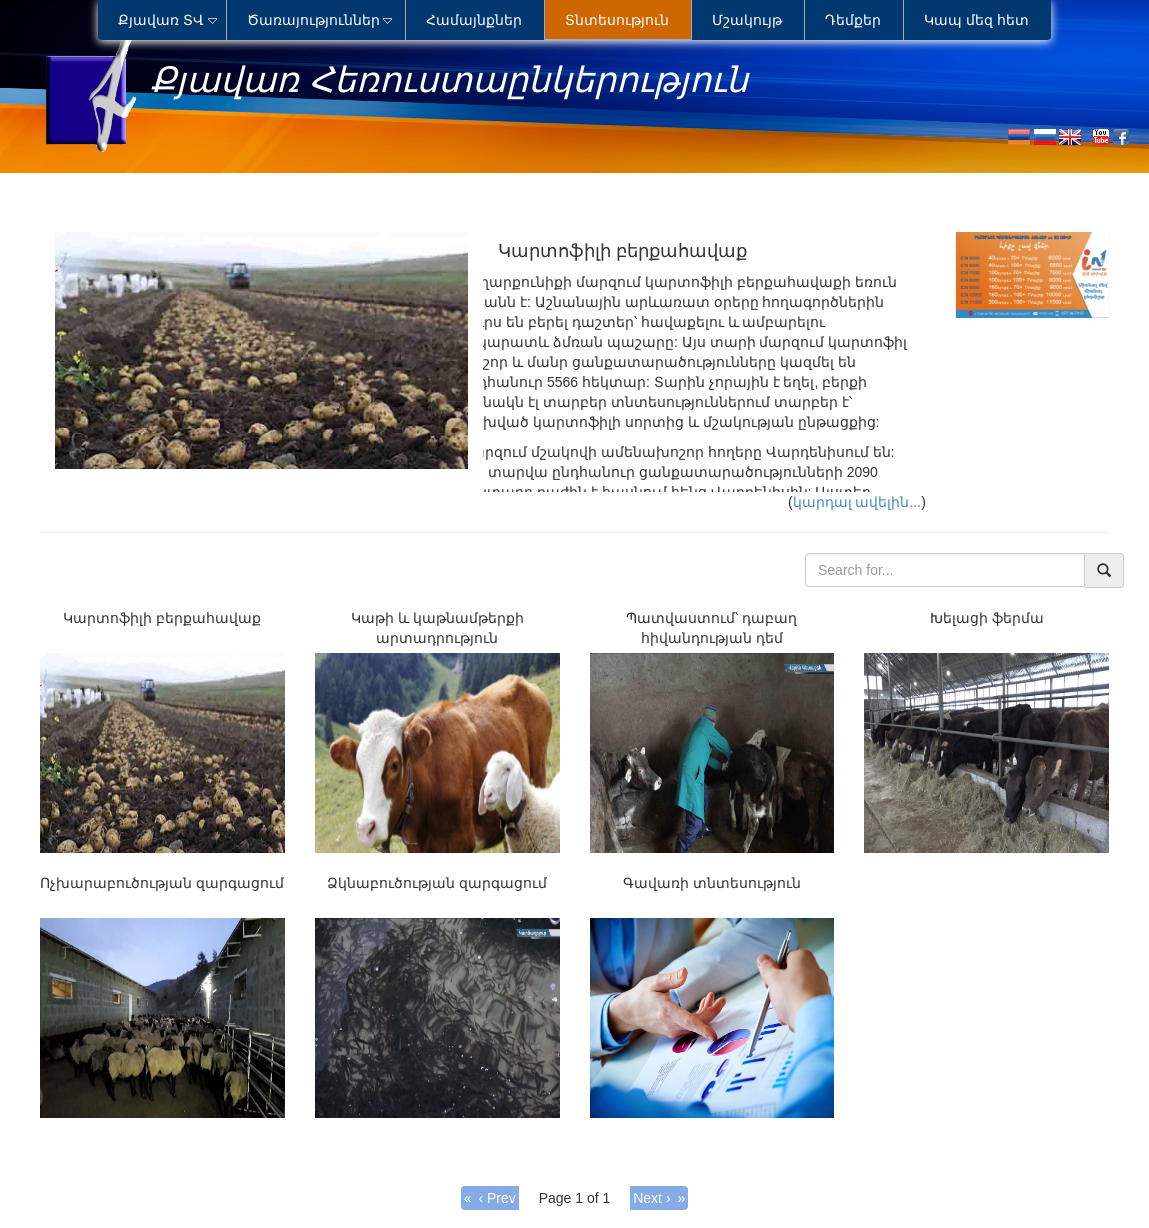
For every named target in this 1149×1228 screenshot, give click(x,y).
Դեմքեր (853, 20)
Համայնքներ (474, 20)
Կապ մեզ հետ (976, 20)
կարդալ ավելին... (857, 502)
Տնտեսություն (617, 20)
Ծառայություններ (313, 20)
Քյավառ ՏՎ (161, 20)
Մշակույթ (747, 20)
